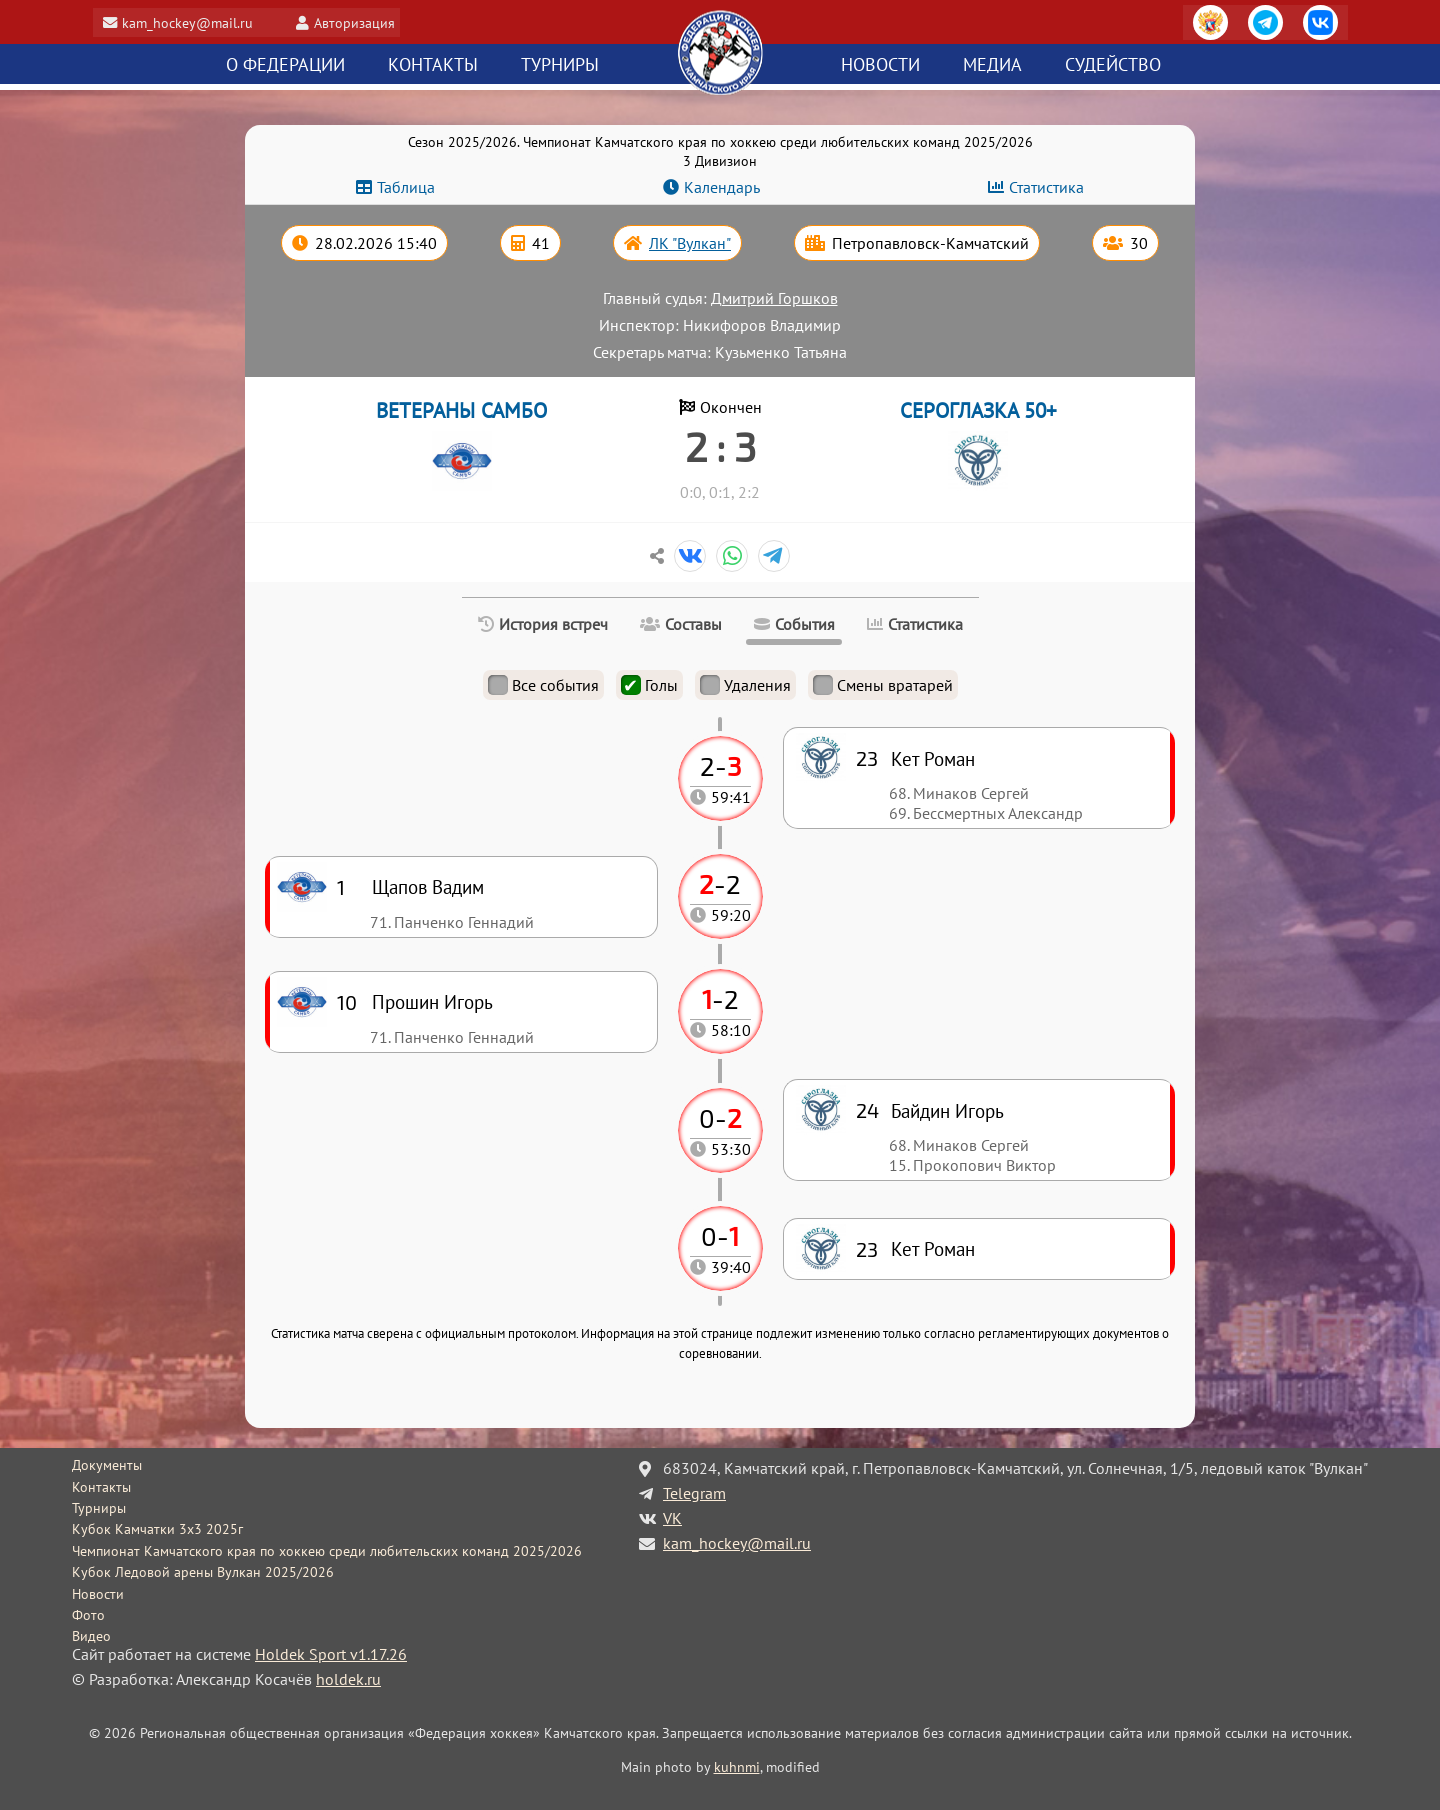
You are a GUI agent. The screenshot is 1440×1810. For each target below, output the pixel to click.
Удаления (745, 685)
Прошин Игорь (432, 1001)
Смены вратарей (883, 685)
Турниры (560, 65)
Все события (543, 685)
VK (672, 1518)
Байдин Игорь (947, 1110)
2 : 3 (720, 446)
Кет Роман (933, 1248)
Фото (88, 1615)
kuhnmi (737, 1766)
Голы (649, 685)
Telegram (694, 1493)
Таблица (406, 187)
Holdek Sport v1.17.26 (331, 1654)
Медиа (992, 65)
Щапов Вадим (428, 886)
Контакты (433, 65)
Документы (107, 1465)
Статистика (1046, 187)
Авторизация (362, 22)
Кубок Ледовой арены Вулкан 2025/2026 (203, 1572)
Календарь (722, 187)
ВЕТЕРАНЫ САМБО (461, 410)
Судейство (1113, 65)
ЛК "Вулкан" (690, 243)
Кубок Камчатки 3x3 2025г (157, 1529)
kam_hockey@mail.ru (194, 22)
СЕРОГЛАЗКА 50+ (978, 410)
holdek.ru (348, 1679)
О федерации (285, 65)
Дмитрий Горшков (774, 298)
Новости (880, 65)
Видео (91, 1636)
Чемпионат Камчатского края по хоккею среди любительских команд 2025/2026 (327, 1551)
